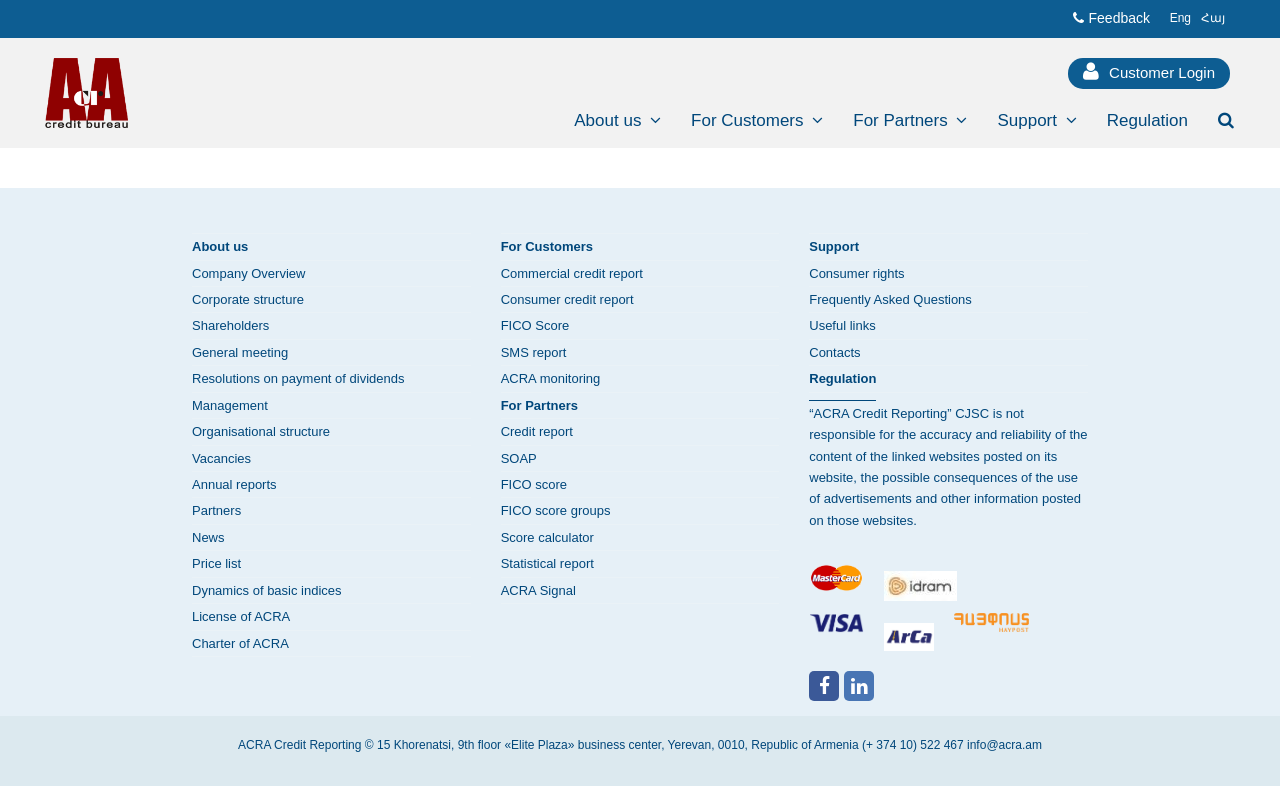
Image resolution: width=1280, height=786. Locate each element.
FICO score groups (556, 510)
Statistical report (547, 563)
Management (230, 405)
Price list (216, 563)
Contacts (834, 352)
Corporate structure (248, 299)
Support (834, 246)
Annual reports (234, 484)
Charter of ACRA (240, 643)
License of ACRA (241, 616)
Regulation (842, 378)
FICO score (534, 484)
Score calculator (547, 537)
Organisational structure (261, 431)
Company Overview (248, 273)
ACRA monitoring (551, 378)
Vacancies (221, 458)
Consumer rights (856, 273)
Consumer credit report (567, 299)
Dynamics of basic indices (267, 590)
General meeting (240, 352)
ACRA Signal (538, 590)
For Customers (547, 246)
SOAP (519, 458)
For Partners (539, 405)
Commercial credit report (572, 273)
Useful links (842, 325)
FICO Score (535, 325)
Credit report (537, 431)
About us (220, 246)
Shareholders (230, 325)
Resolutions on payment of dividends (298, 378)
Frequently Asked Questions (890, 299)
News (208, 537)
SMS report (534, 352)
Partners (216, 510)
